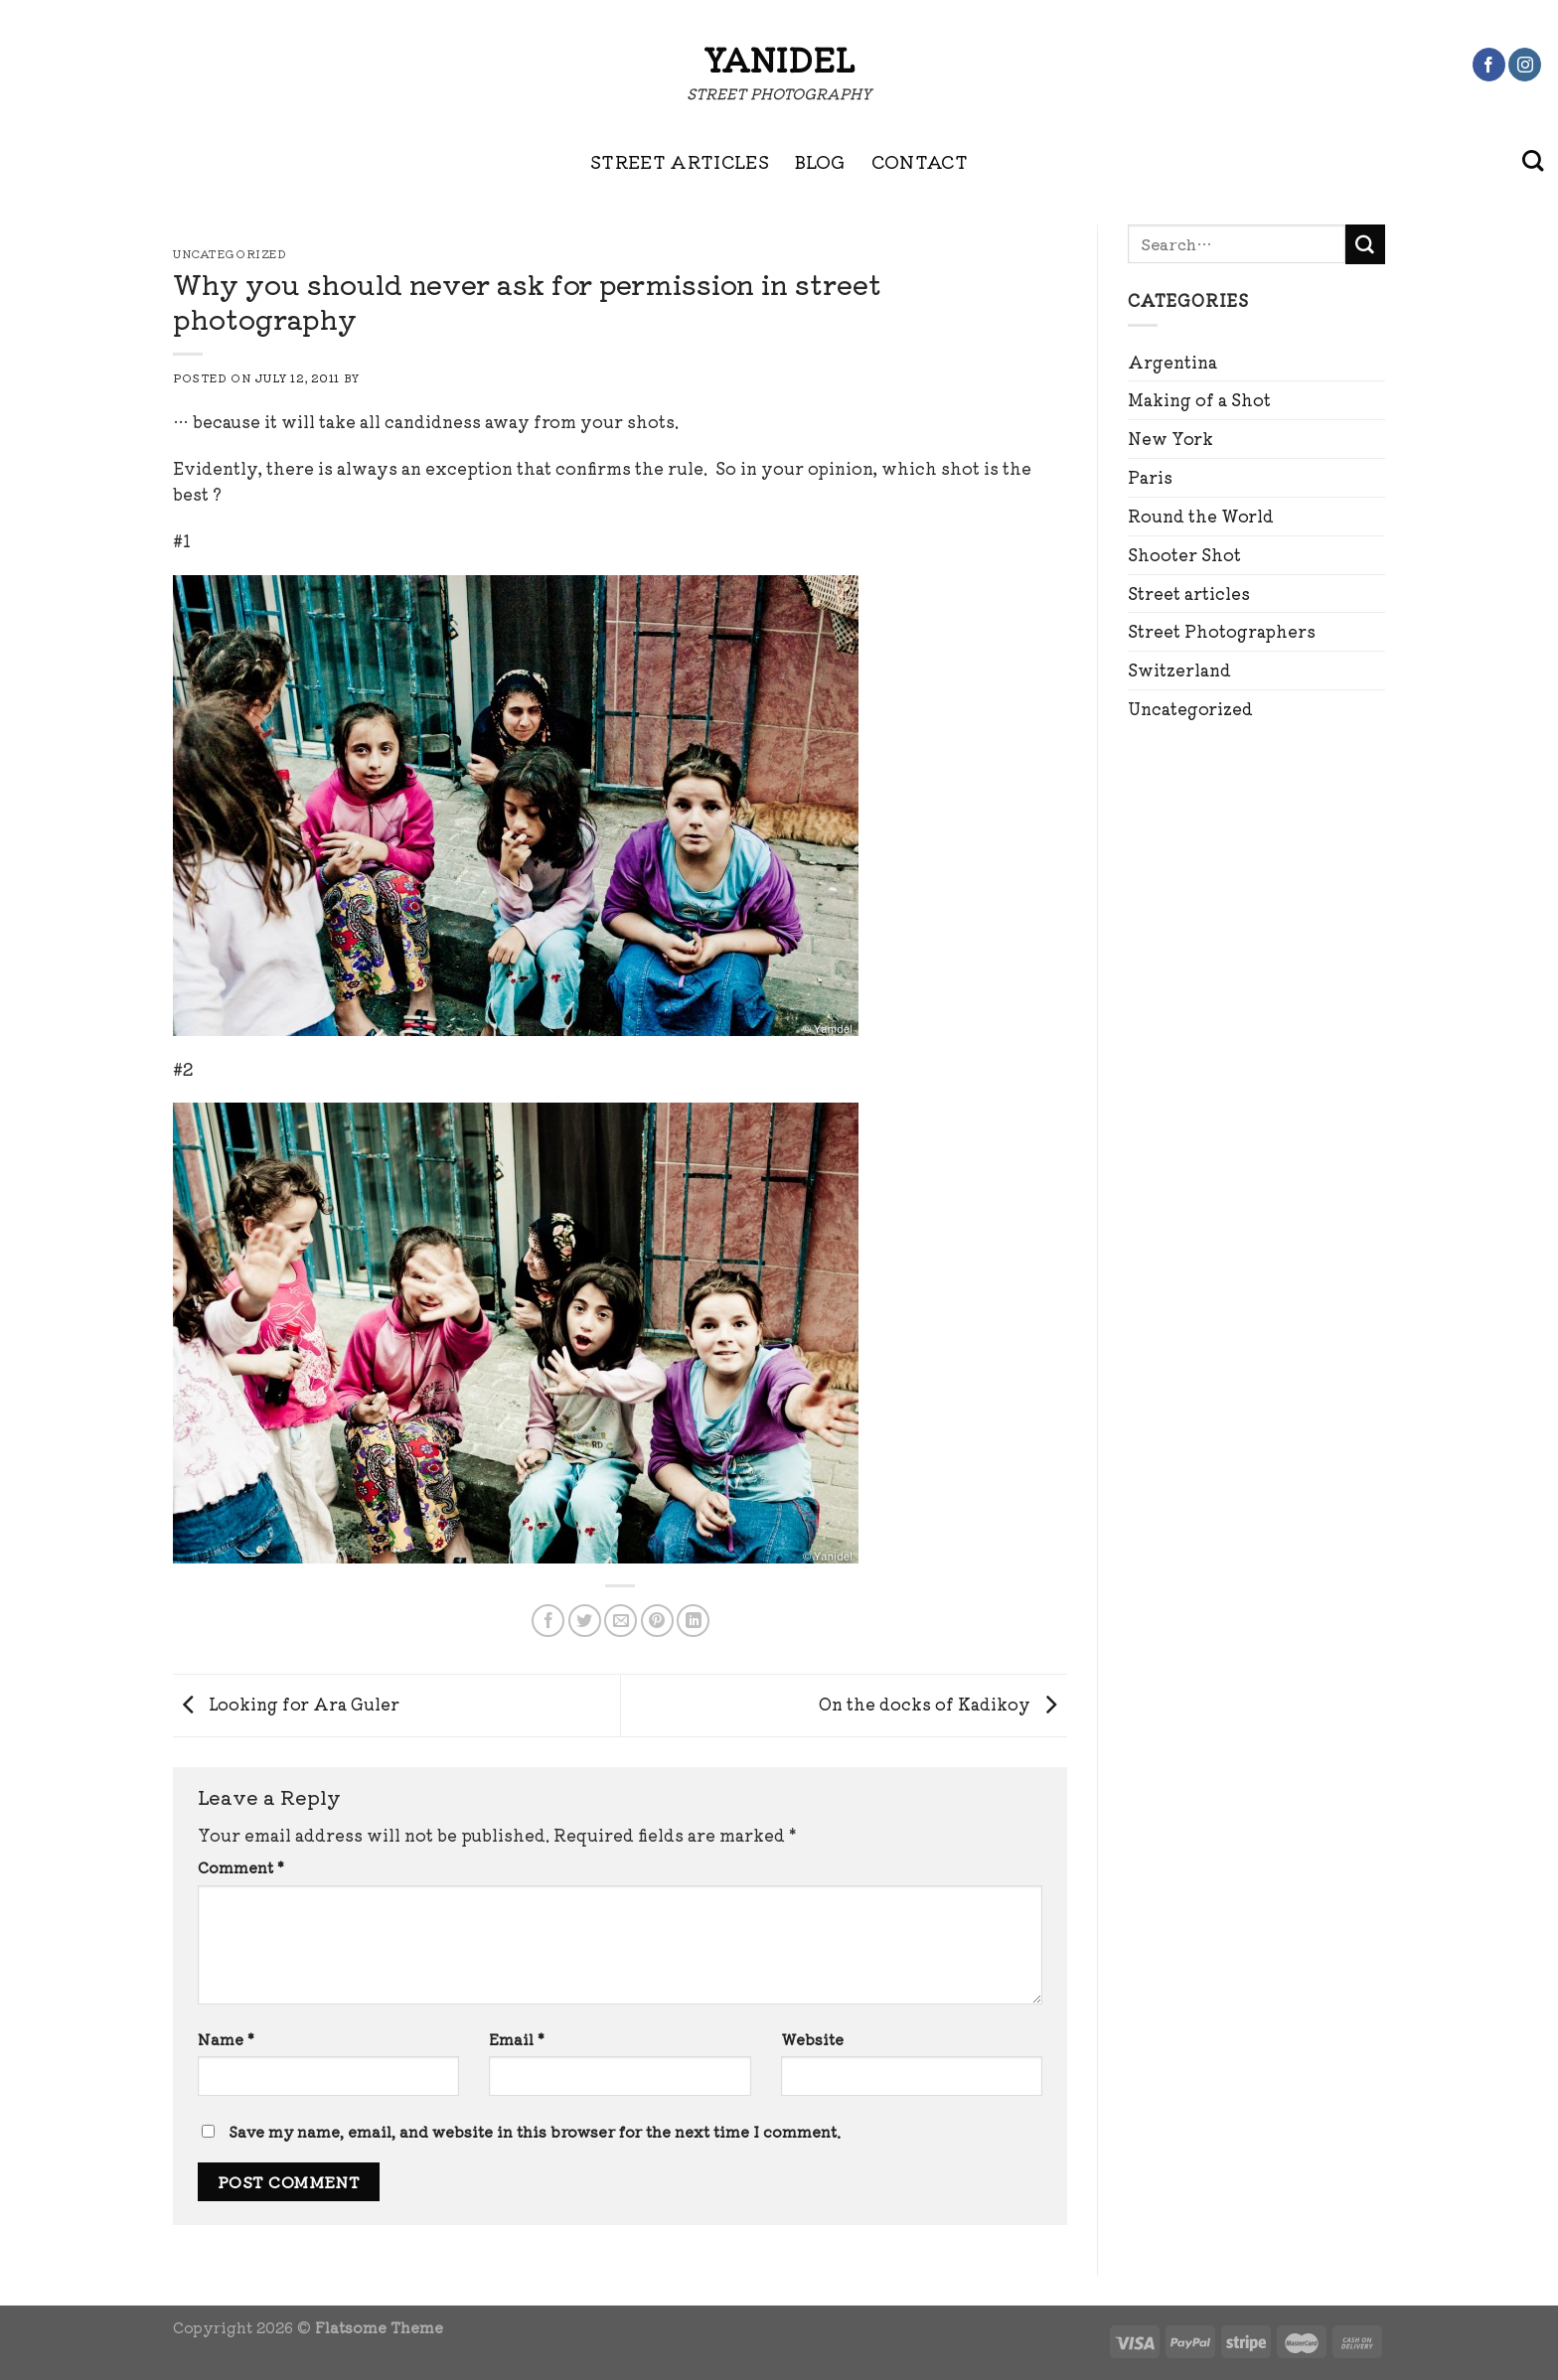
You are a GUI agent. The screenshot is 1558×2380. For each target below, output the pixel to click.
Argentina (1172, 361)
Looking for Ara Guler (286, 1702)
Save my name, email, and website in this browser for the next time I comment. (535, 2131)
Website (812, 2038)
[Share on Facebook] (548, 1620)
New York (1170, 438)
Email (517, 2038)
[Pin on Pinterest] (657, 1620)
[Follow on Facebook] (1489, 64)
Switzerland (1179, 669)
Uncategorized (1190, 708)
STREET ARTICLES (679, 161)
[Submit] (1365, 244)
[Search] (1532, 161)
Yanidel (779, 58)
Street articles (1189, 593)
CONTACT (920, 161)
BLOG (820, 161)
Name (226, 2038)
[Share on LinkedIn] (693, 1620)
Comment (241, 1867)
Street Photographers (1222, 631)
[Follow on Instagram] (1524, 64)
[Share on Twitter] (584, 1620)
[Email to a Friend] (620, 1620)
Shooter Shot (1184, 554)
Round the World (1201, 515)
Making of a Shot (1199, 399)
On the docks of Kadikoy (943, 1702)
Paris (1150, 477)
